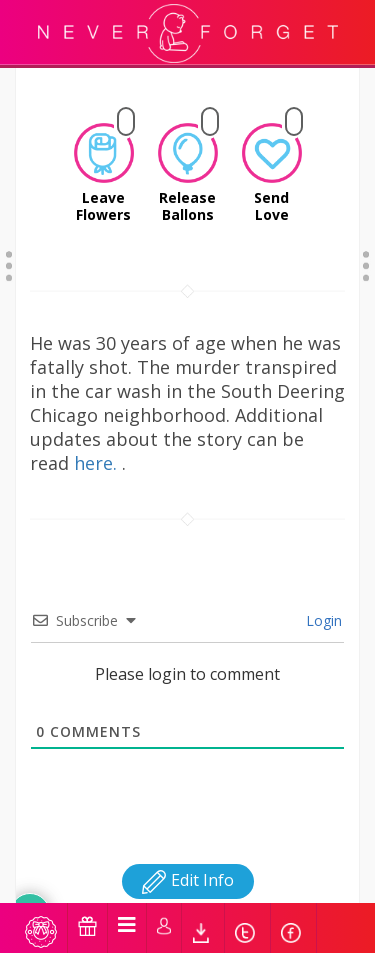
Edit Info (188, 855)
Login (322, 595)
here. (98, 438)
